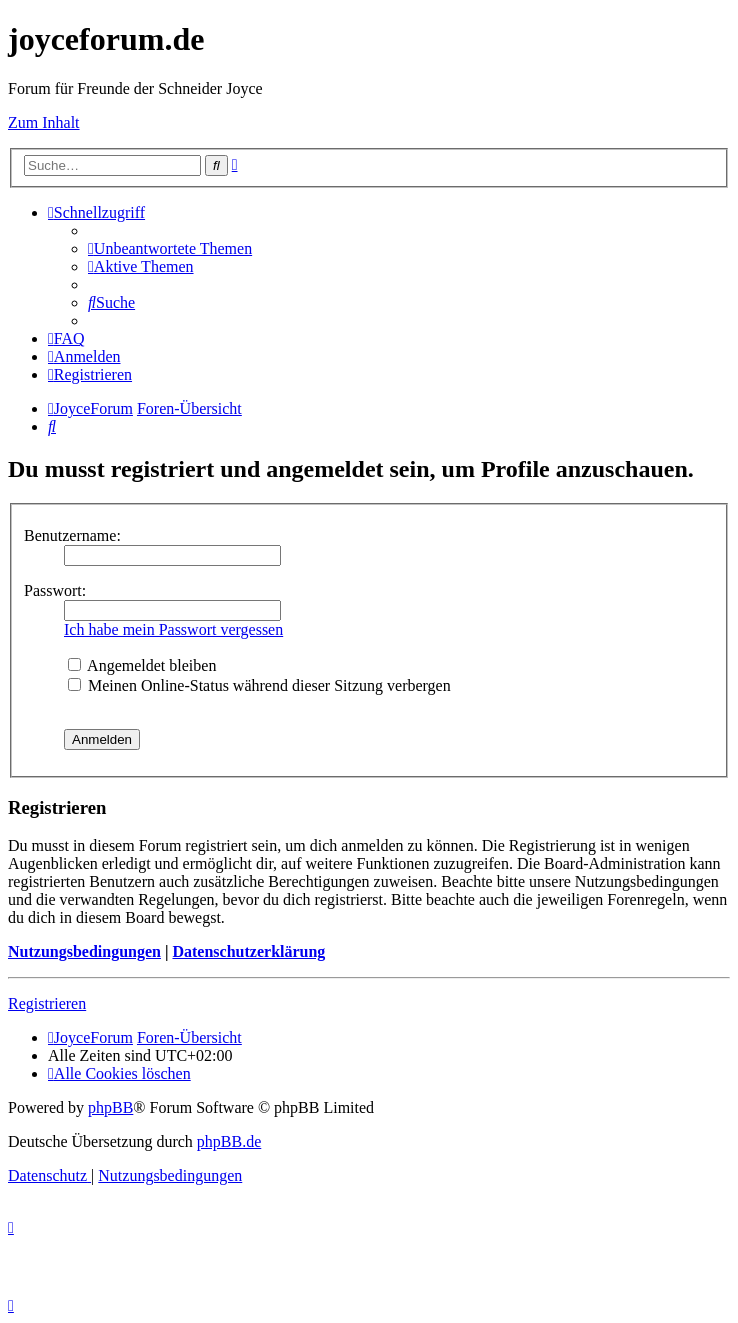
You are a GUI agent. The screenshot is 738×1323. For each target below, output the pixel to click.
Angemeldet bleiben (142, 665)
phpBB (110, 1107)
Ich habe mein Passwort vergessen (173, 629)
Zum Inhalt (44, 122)
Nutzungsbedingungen (84, 951)
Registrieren (47, 1003)
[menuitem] (170, 248)
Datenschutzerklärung (248, 951)
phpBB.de (229, 1141)
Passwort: (55, 590)
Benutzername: (72, 535)
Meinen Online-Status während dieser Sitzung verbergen (259, 685)
